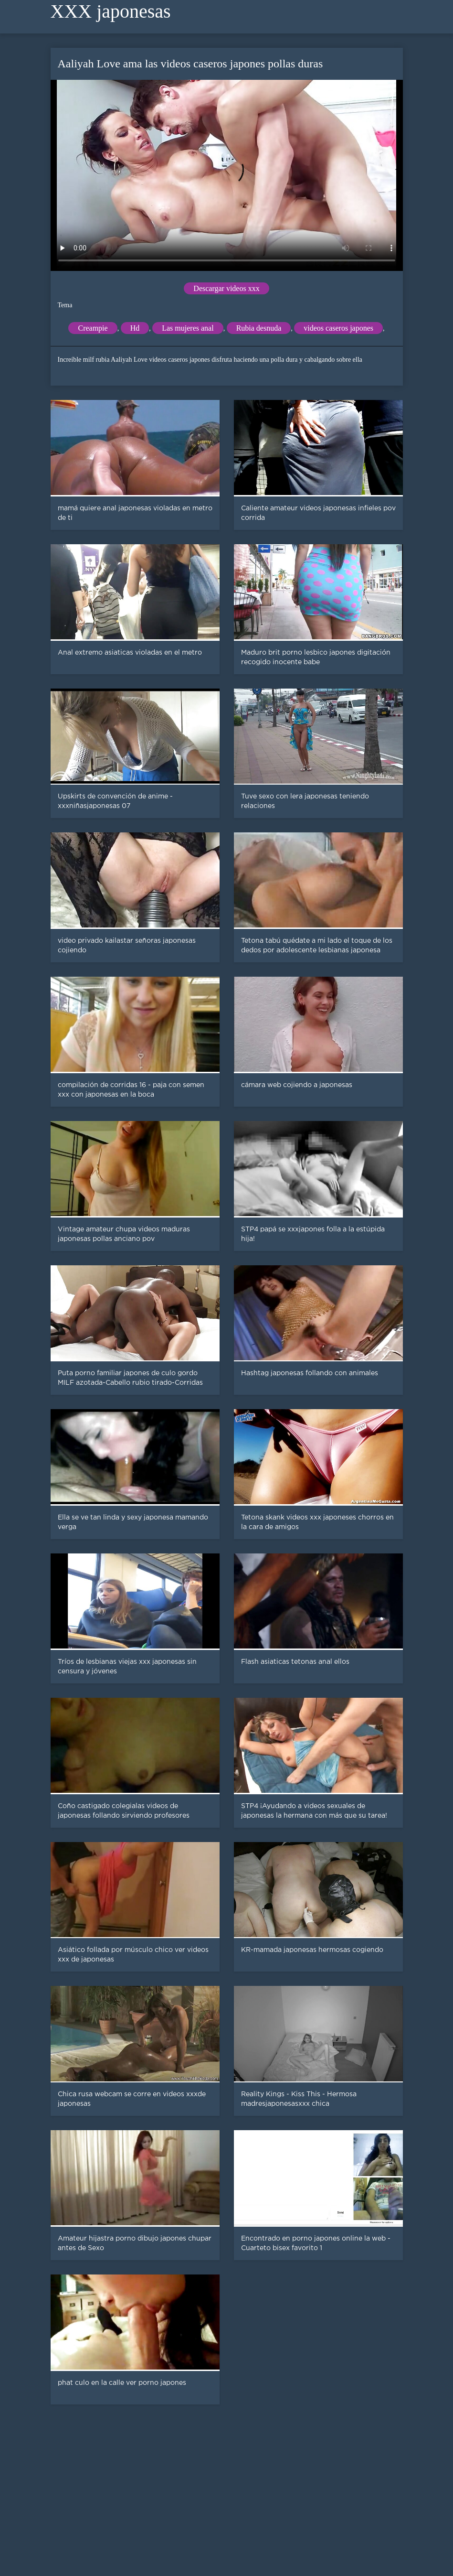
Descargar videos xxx (226, 288)
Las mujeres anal (187, 328)
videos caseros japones (338, 328)
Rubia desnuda (259, 328)
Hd (135, 328)
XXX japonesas (111, 11)
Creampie (92, 328)
